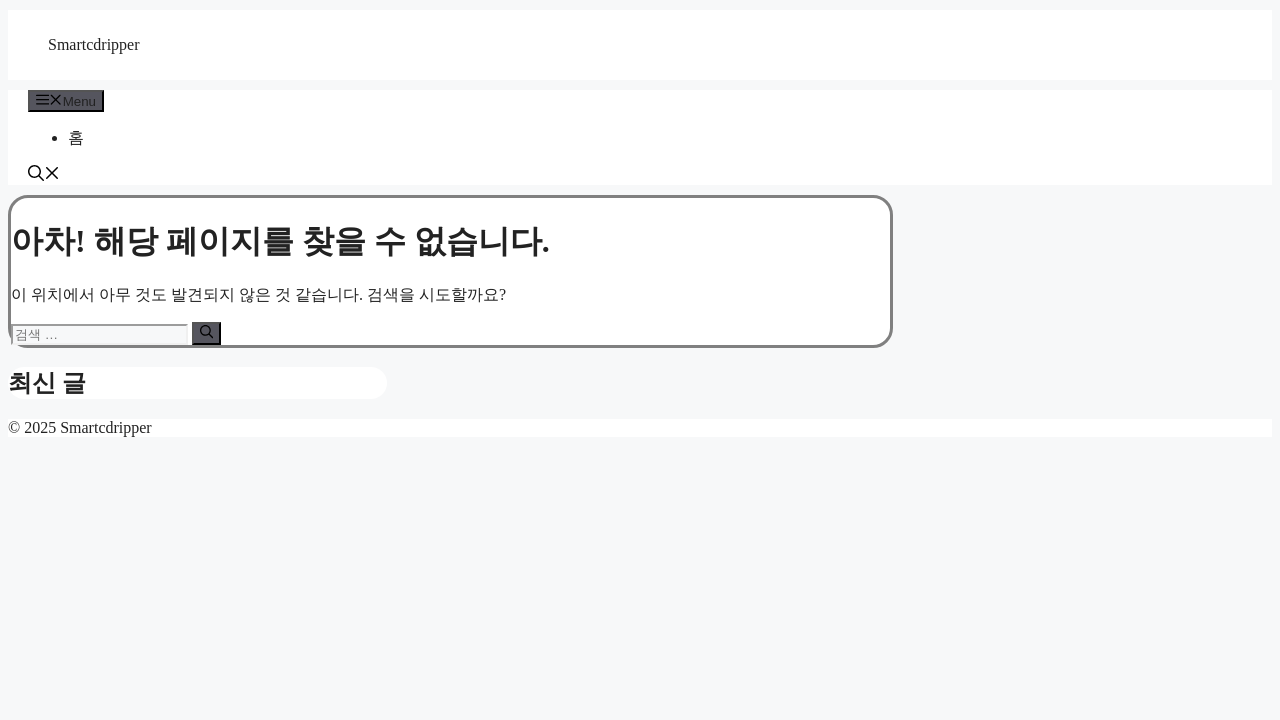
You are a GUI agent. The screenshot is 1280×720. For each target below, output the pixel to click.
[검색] (206, 333)
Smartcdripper (94, 44)
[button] (44, 175)
